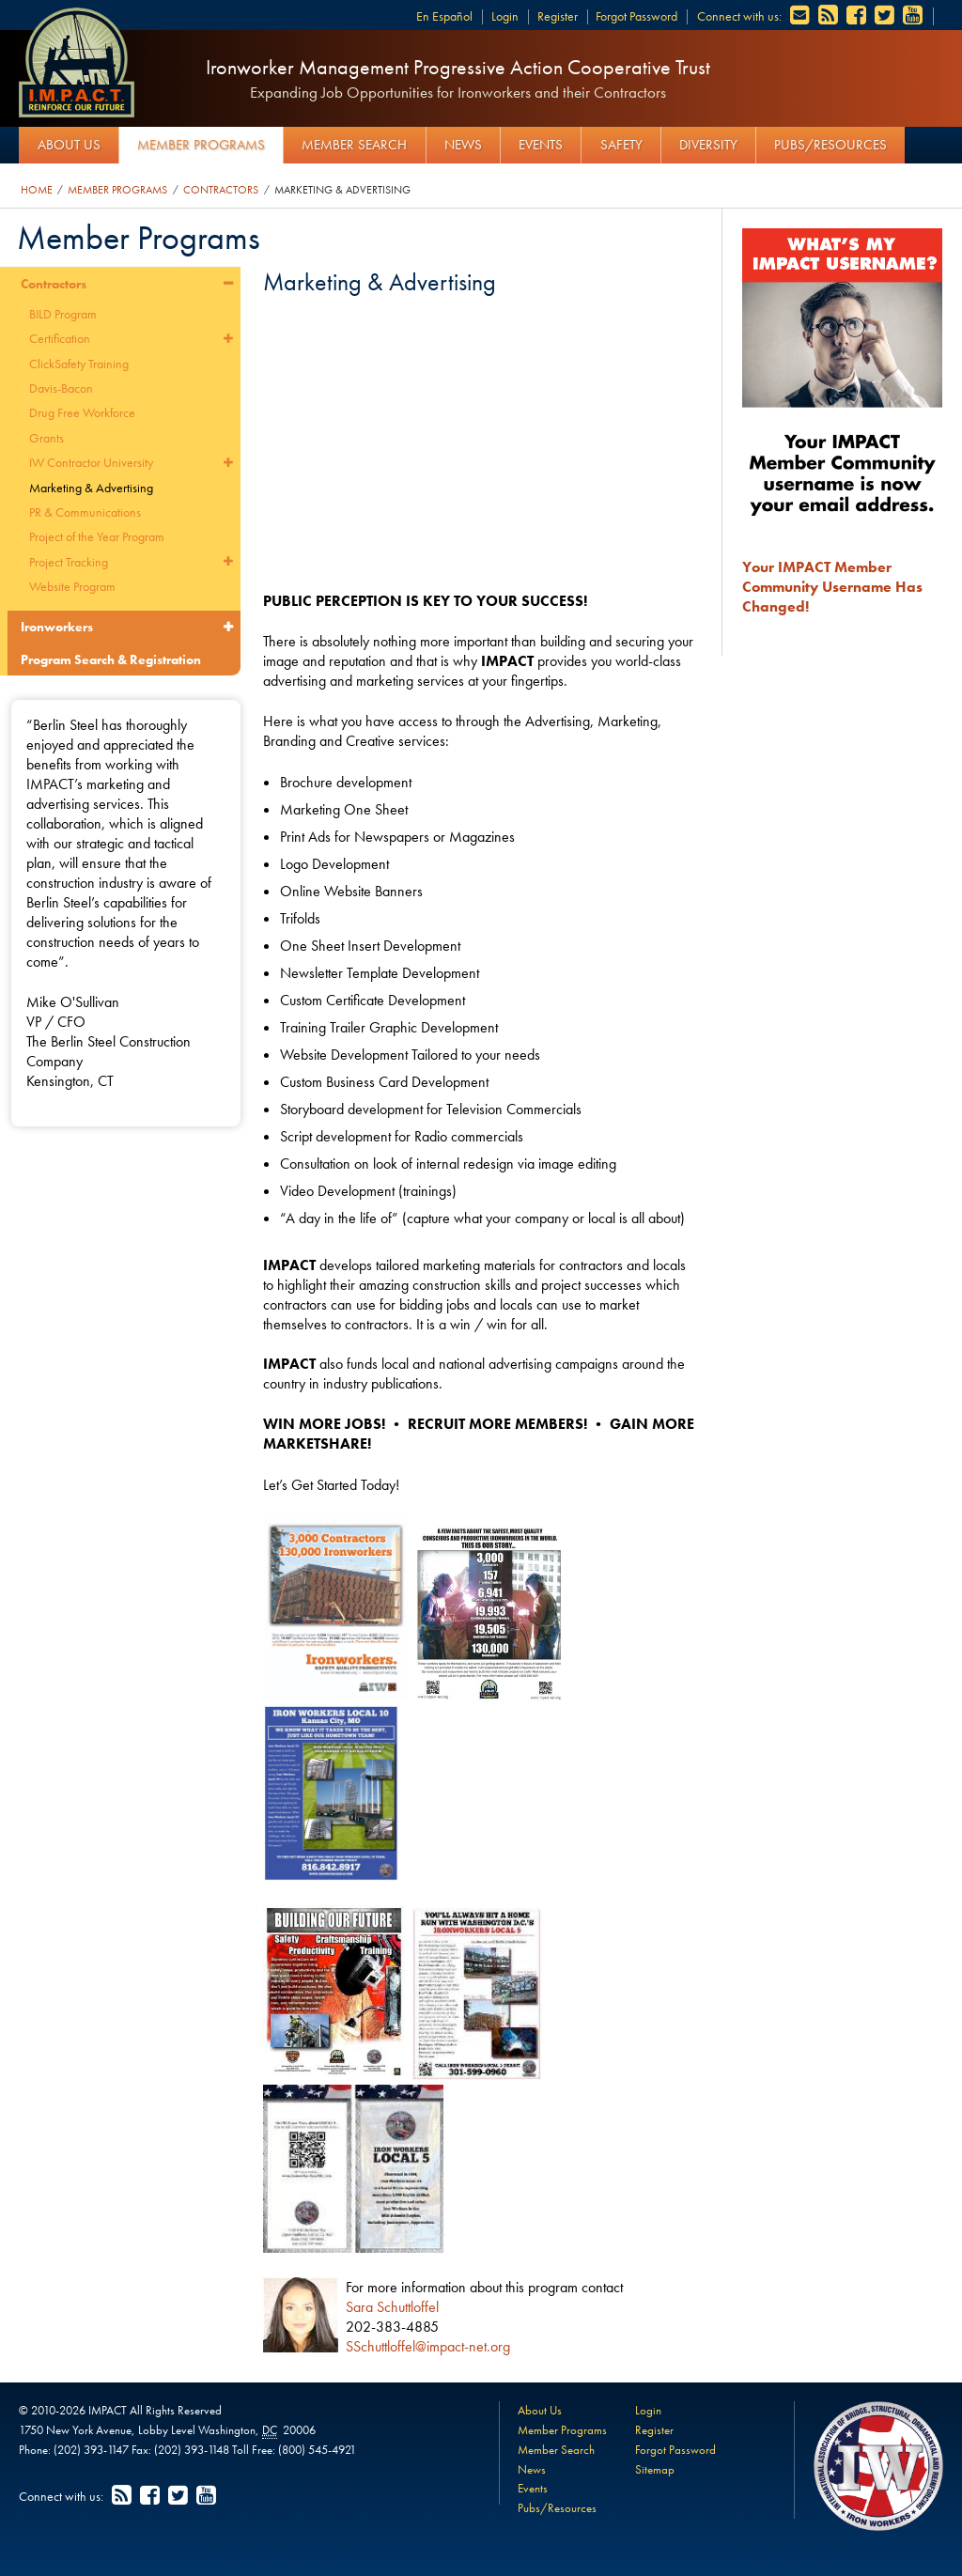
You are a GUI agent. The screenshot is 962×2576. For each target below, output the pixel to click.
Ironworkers (57, 626)
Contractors (220, 189)
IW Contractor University (91, 462)
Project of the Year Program (96, 536)
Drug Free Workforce (82, 412)
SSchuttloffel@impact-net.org (428, 2346)
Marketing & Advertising (342, 189)
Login (505, 16)
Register (557, 16)
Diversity (708, 144)
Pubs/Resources (830, 144)
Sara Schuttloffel (392, 2307)
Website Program (72, 586)
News (463, 144)
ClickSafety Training (79, 363)
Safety (621, 144)
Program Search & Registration (111, 659)
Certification (59, 338)
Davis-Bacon (61, 388)
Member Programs (201, 144)
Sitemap (655, 2469)
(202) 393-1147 (91, 2450)
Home (37, 189)
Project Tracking (68, 561)
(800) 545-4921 (317, 2450)
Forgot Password (636, 16)
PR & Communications (85, 512)
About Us (69, 144)
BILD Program (63, 313)
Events (541, 144)
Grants (46, 437)
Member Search (354, 144)
